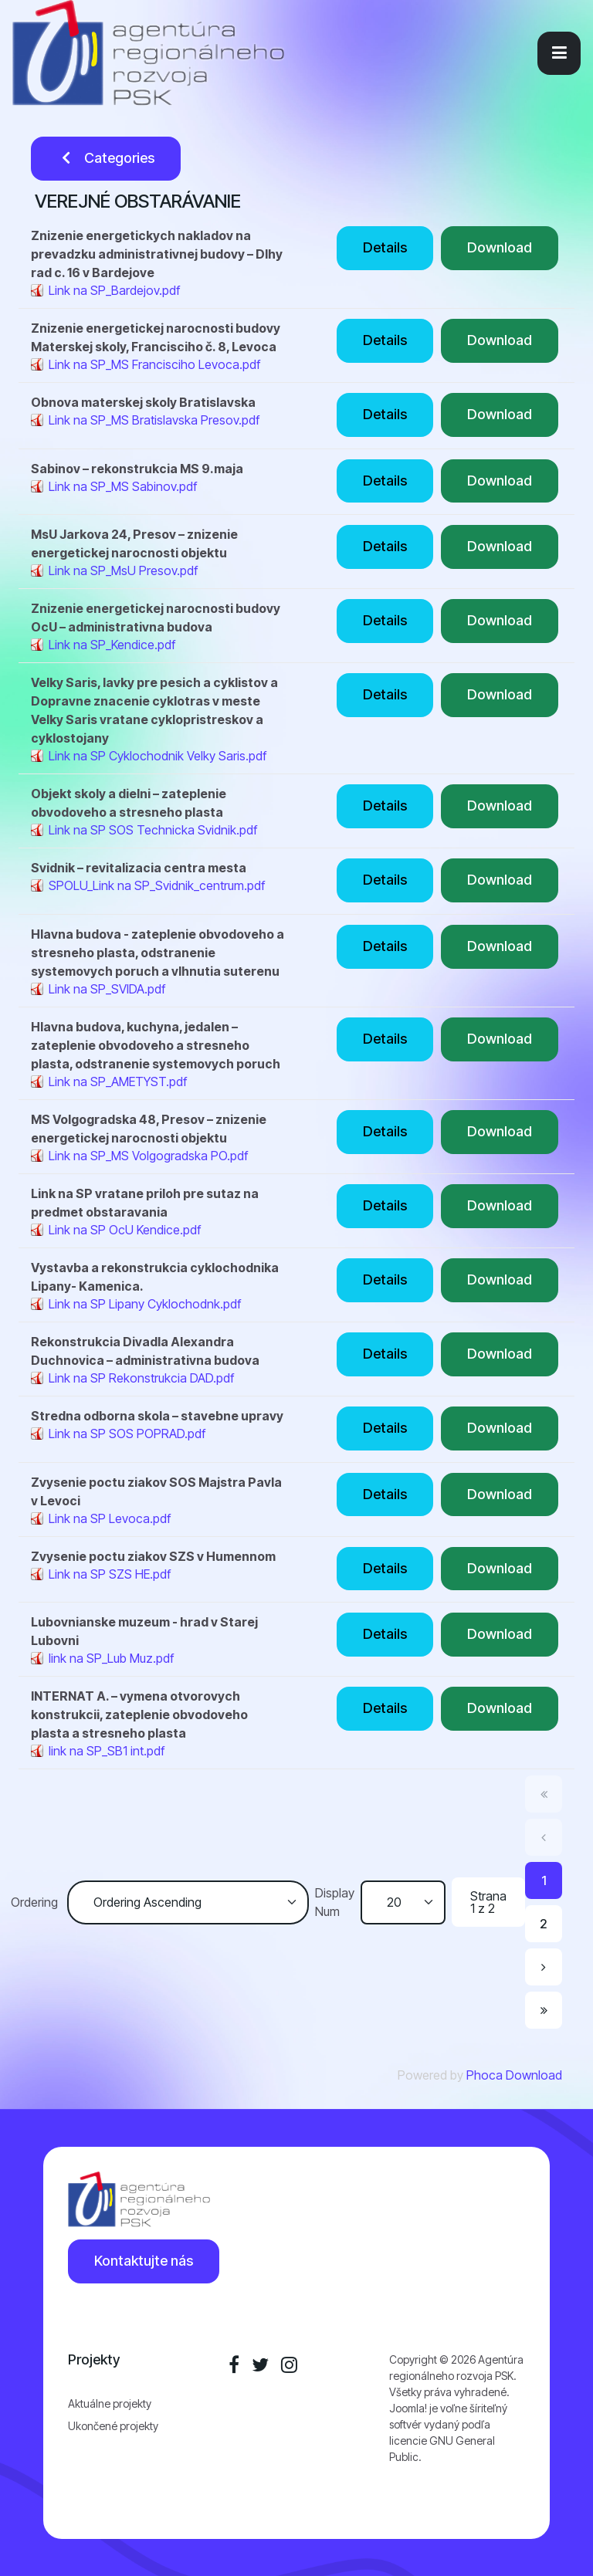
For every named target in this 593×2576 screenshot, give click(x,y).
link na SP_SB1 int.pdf (106, 1751)
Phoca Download (514, 2075)
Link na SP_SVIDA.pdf (107, 989)
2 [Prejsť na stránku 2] (543, 1923)
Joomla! (408, 2408)
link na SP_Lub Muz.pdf (111, 1658)
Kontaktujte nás (143, 2261)
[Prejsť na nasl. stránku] (543, 1966)
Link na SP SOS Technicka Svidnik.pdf (153, 830)
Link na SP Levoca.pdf (110, 1518)
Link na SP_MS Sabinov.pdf (123, 486)
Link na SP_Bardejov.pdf (114, 290)
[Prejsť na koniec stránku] (543, 2010)
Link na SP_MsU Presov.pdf (123, 570)
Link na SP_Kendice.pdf (112, 644)
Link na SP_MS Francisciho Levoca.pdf (154, 364)
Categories (105, 158)
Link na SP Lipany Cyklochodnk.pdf (145, 1304)
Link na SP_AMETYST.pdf (118, 1081)
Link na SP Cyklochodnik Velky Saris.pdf (157, 755)
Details (385, 247)
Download (499, 247)
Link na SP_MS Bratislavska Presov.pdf (154, 420)
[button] (559, 53)
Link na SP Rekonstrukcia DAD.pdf (141, 1378)
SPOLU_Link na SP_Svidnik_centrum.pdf (157, 885)
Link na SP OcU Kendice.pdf (125, 1229)
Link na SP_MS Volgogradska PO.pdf (148, 1155)
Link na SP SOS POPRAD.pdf (127, 1433)
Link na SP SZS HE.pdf (110, 1574)
